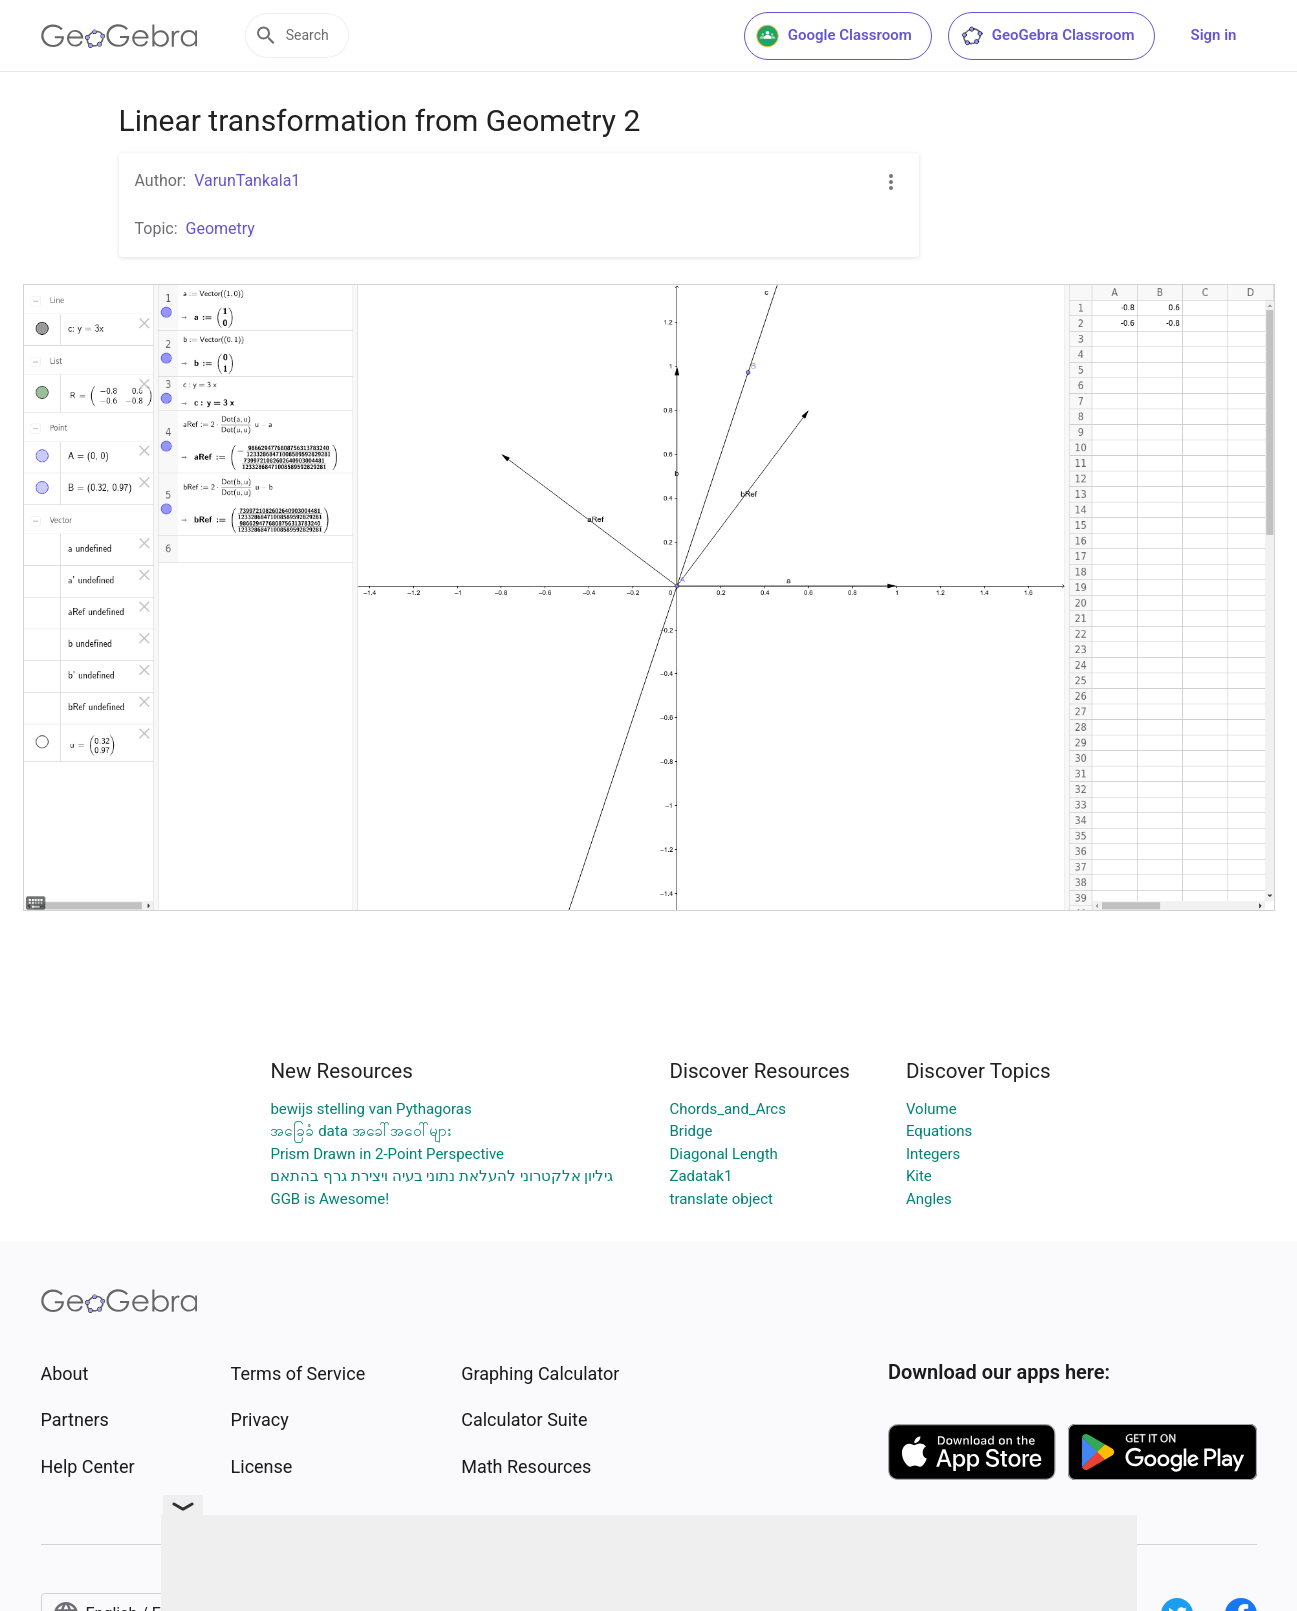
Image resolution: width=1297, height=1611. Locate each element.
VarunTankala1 (247, 180)
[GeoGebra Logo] (119, 36)
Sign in (1214, 35)
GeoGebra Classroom (1047, 36)
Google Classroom (834, 36)
